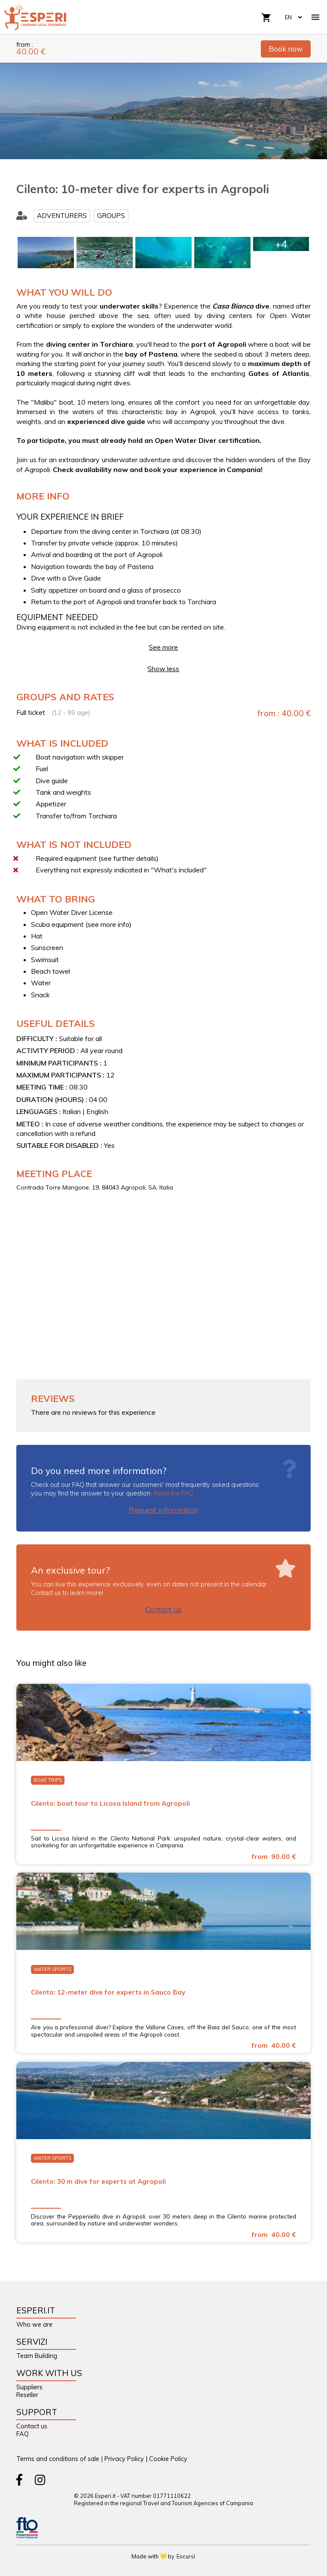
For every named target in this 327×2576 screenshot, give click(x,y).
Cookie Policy (168, 2459)
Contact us (163, 1609)
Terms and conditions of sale (57, 2459)
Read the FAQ (173, 1493)
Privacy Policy (124, 2459)
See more (163, 647)
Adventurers (62, 216)
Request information (163, 1509)
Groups (111, 216)
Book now (286, 48)
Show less (163, 668)
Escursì (186, 2556)
